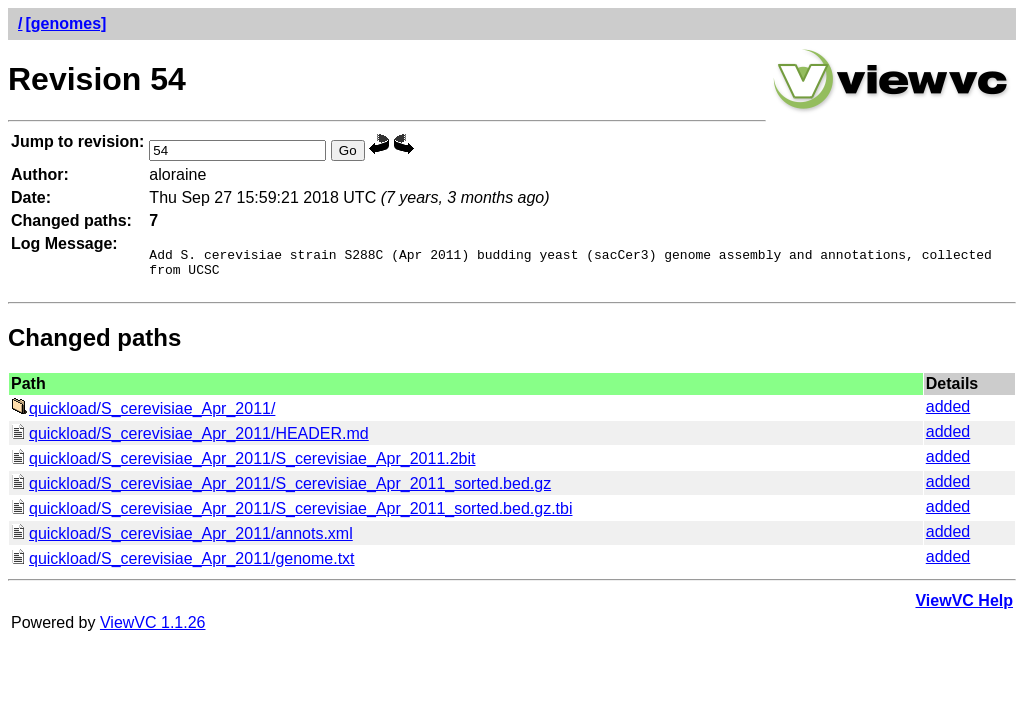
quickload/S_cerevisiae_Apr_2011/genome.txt (183, 564)
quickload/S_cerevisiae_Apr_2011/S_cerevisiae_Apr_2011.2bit (243, 464)
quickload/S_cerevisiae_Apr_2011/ (143, 414)
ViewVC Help (964, 606)
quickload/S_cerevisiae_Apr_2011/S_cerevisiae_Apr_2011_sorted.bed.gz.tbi (291, 514)
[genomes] (65, 23)
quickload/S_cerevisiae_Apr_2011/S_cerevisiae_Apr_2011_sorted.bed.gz (281, 489)
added (948, 412)
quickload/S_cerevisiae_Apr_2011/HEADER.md (190, 439)
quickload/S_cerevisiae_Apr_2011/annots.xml (182, 539)
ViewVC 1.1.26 (153, 628)
